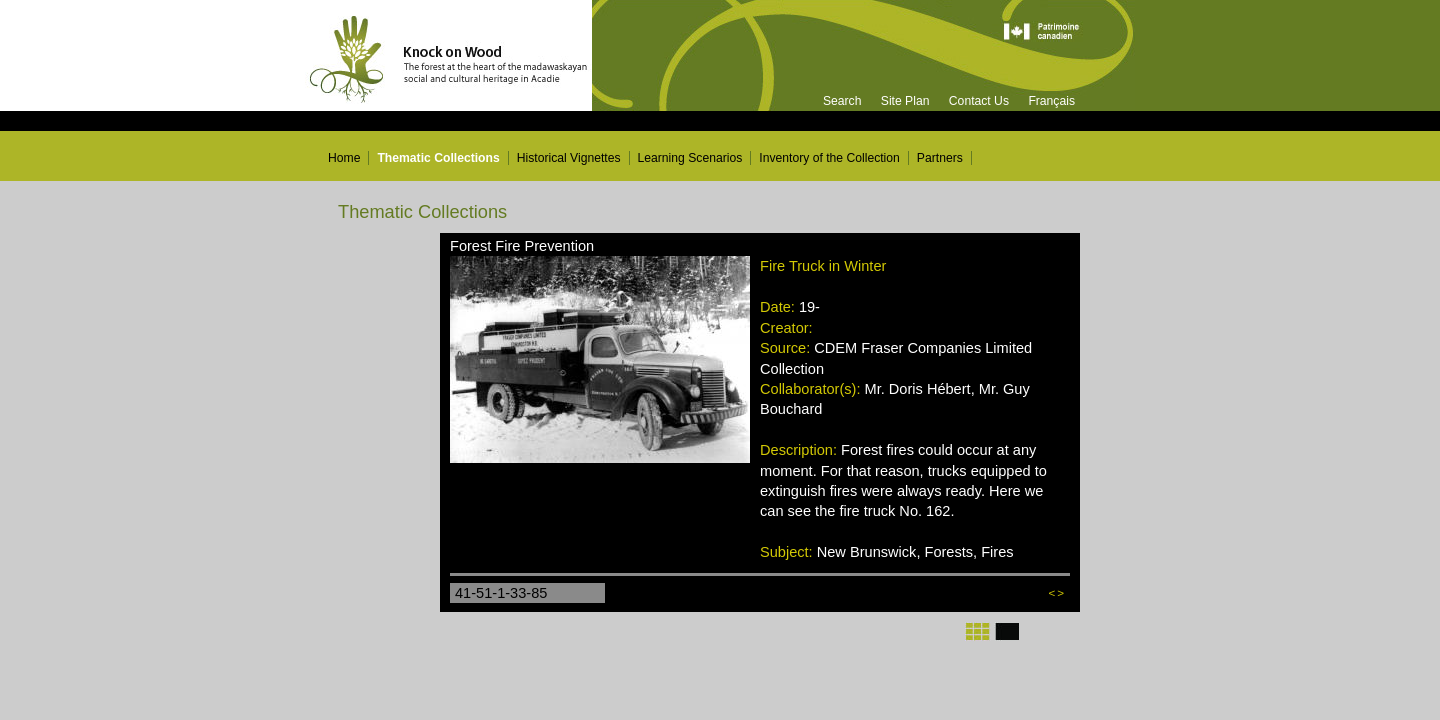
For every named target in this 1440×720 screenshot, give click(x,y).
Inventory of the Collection (829, 158)
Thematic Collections (438, 158)
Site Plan (905, 101)
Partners (940, 158)
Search (842, 101)
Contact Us (979, 101)
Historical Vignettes (569, 158)
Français (1051, 101)
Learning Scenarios (690, 158)
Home (344, 158)
